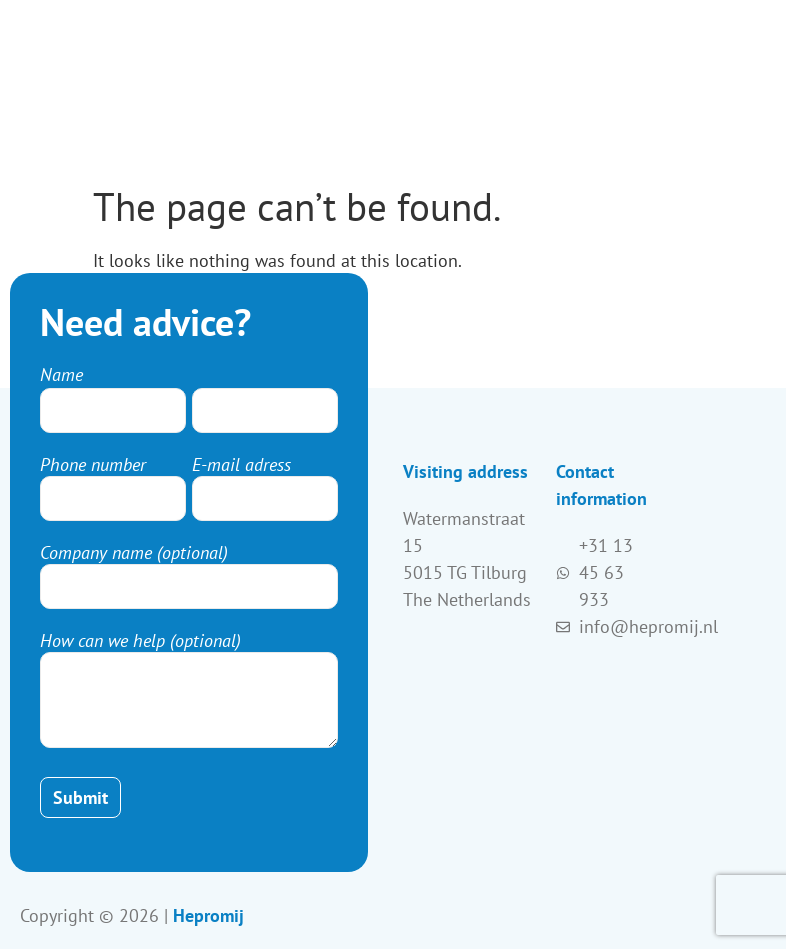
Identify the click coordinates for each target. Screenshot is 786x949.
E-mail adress (241, 465)
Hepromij (208, 915)
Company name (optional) (134, 553)
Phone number (93, 465)
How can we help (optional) (140, 641)
